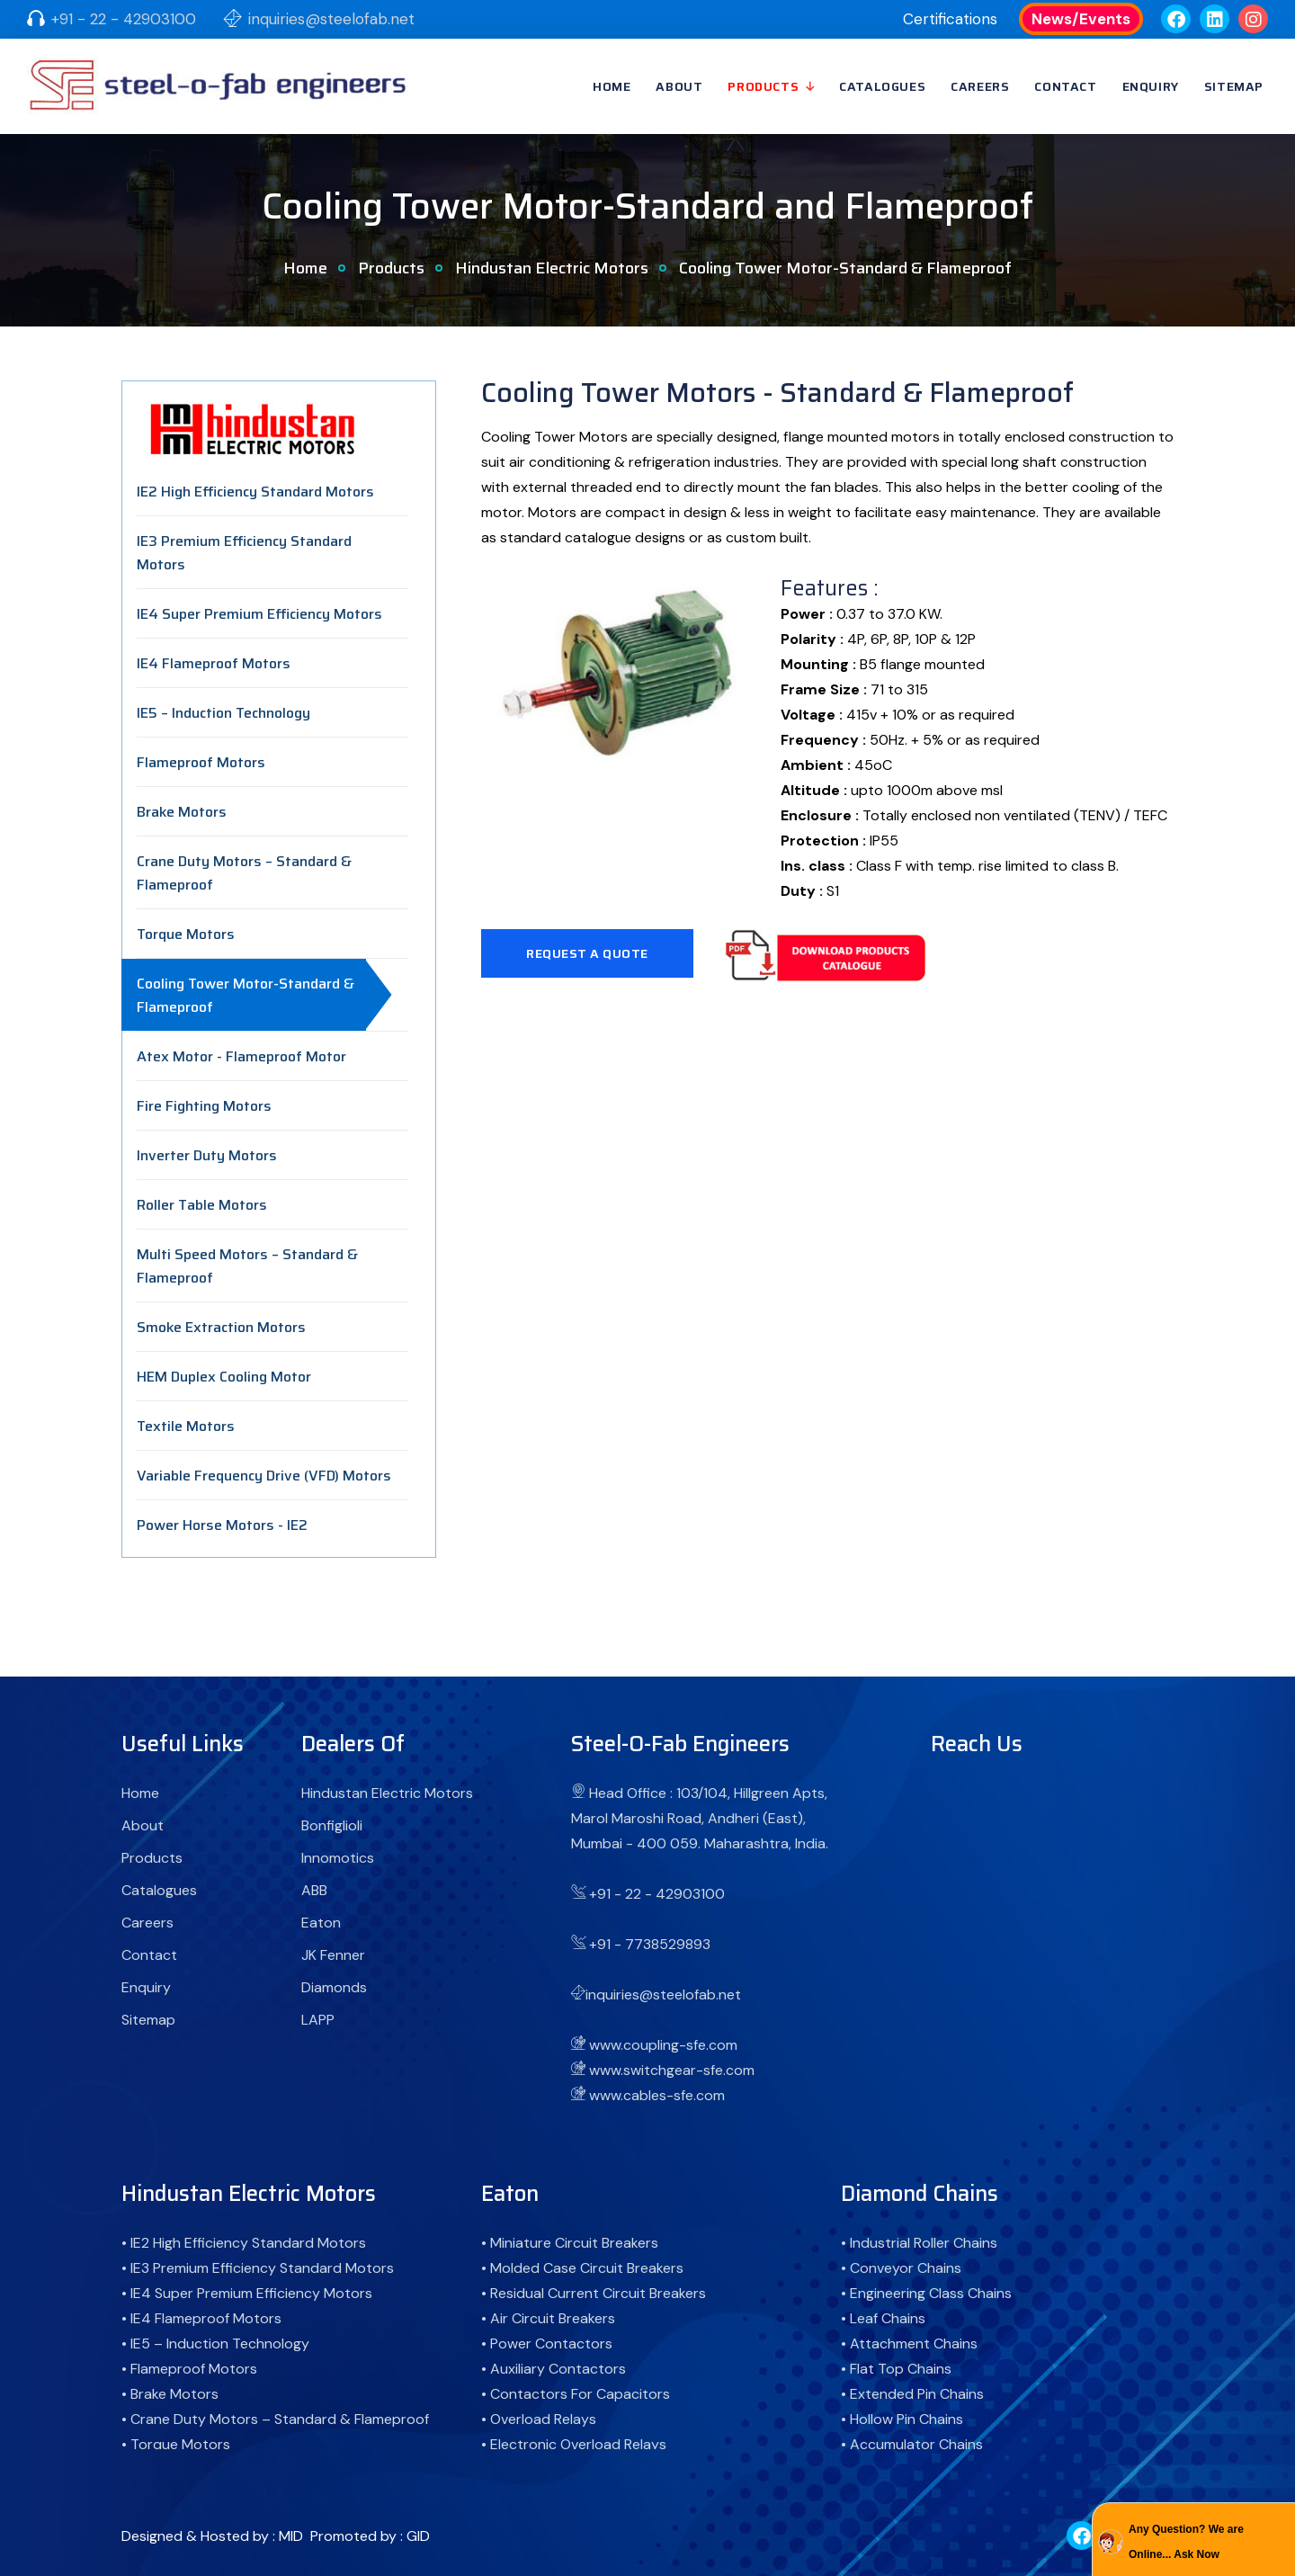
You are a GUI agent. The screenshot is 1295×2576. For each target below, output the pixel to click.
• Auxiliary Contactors (553, 2368)
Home (611, 86)
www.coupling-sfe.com (663, 2044)
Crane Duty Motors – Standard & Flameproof (244, 873)
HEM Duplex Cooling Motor (224, 1376)
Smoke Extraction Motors (221, 1327)
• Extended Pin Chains (912, 2393)
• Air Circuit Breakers (548, 2318)
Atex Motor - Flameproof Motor (241, 1056)
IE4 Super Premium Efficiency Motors (259, 614)
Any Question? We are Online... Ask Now (1186, 2542)
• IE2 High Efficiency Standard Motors (243, 2242)
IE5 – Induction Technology (223, 713)
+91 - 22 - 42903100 (123, 19)
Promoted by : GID (370, 2536)
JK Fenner (333, 1954)
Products (763, 86)
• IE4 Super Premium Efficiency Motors (246, 2293)
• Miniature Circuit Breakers (569, 2242)
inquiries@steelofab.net (331, 19)
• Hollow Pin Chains (902, 2419)
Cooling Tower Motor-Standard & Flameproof (245, 995)
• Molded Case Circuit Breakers (582, 2267)
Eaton (321, 1922)
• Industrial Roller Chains (919, 2242)
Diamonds (334, 1987)
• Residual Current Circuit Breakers (593, 2293)
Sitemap (1234, 86)
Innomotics (337, 1857)
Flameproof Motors (201, 762)
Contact (1065, 86)
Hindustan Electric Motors (551, 268)
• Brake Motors (170, 2393)
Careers (980, 86)
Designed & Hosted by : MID (212, 2536)
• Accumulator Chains (912, 2444)
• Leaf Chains (883, 2318)
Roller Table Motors (202, 1205)
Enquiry (1150, 86)
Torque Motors (186, 934)
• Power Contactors (546, 2343)
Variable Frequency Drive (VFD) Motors (264, 1475)
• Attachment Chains (909, 2343)
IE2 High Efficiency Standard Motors (255, 491)
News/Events (1081, 19)
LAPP (318, 2019)
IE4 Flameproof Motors (213, 663)
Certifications (950, 19)
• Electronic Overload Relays (573, 2444)
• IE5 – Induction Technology (215, 2343)
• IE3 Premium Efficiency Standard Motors (257, 2267)
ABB (314, 1890)
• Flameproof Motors (189, 2368)
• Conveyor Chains (901, 2267)
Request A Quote (587, 953)
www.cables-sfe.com (657, 2095)
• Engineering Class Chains (926, 2293)
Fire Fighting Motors (204, 1106)
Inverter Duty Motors (207, 1155)
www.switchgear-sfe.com (672, 2070)
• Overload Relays (538, 2419)
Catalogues (882, 86)
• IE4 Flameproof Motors (201, 2318)
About (679, 86)
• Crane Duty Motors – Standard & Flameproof (275, 2419)
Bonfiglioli (331, 1825)
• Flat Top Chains (896, 2368)
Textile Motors (186, 1426)
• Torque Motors (175, 2444)
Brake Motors (182, 812)
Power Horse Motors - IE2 (222, 1525)
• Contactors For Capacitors (575, 2393)
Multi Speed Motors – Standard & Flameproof (247, 1266)
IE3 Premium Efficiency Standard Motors (244, 553)
